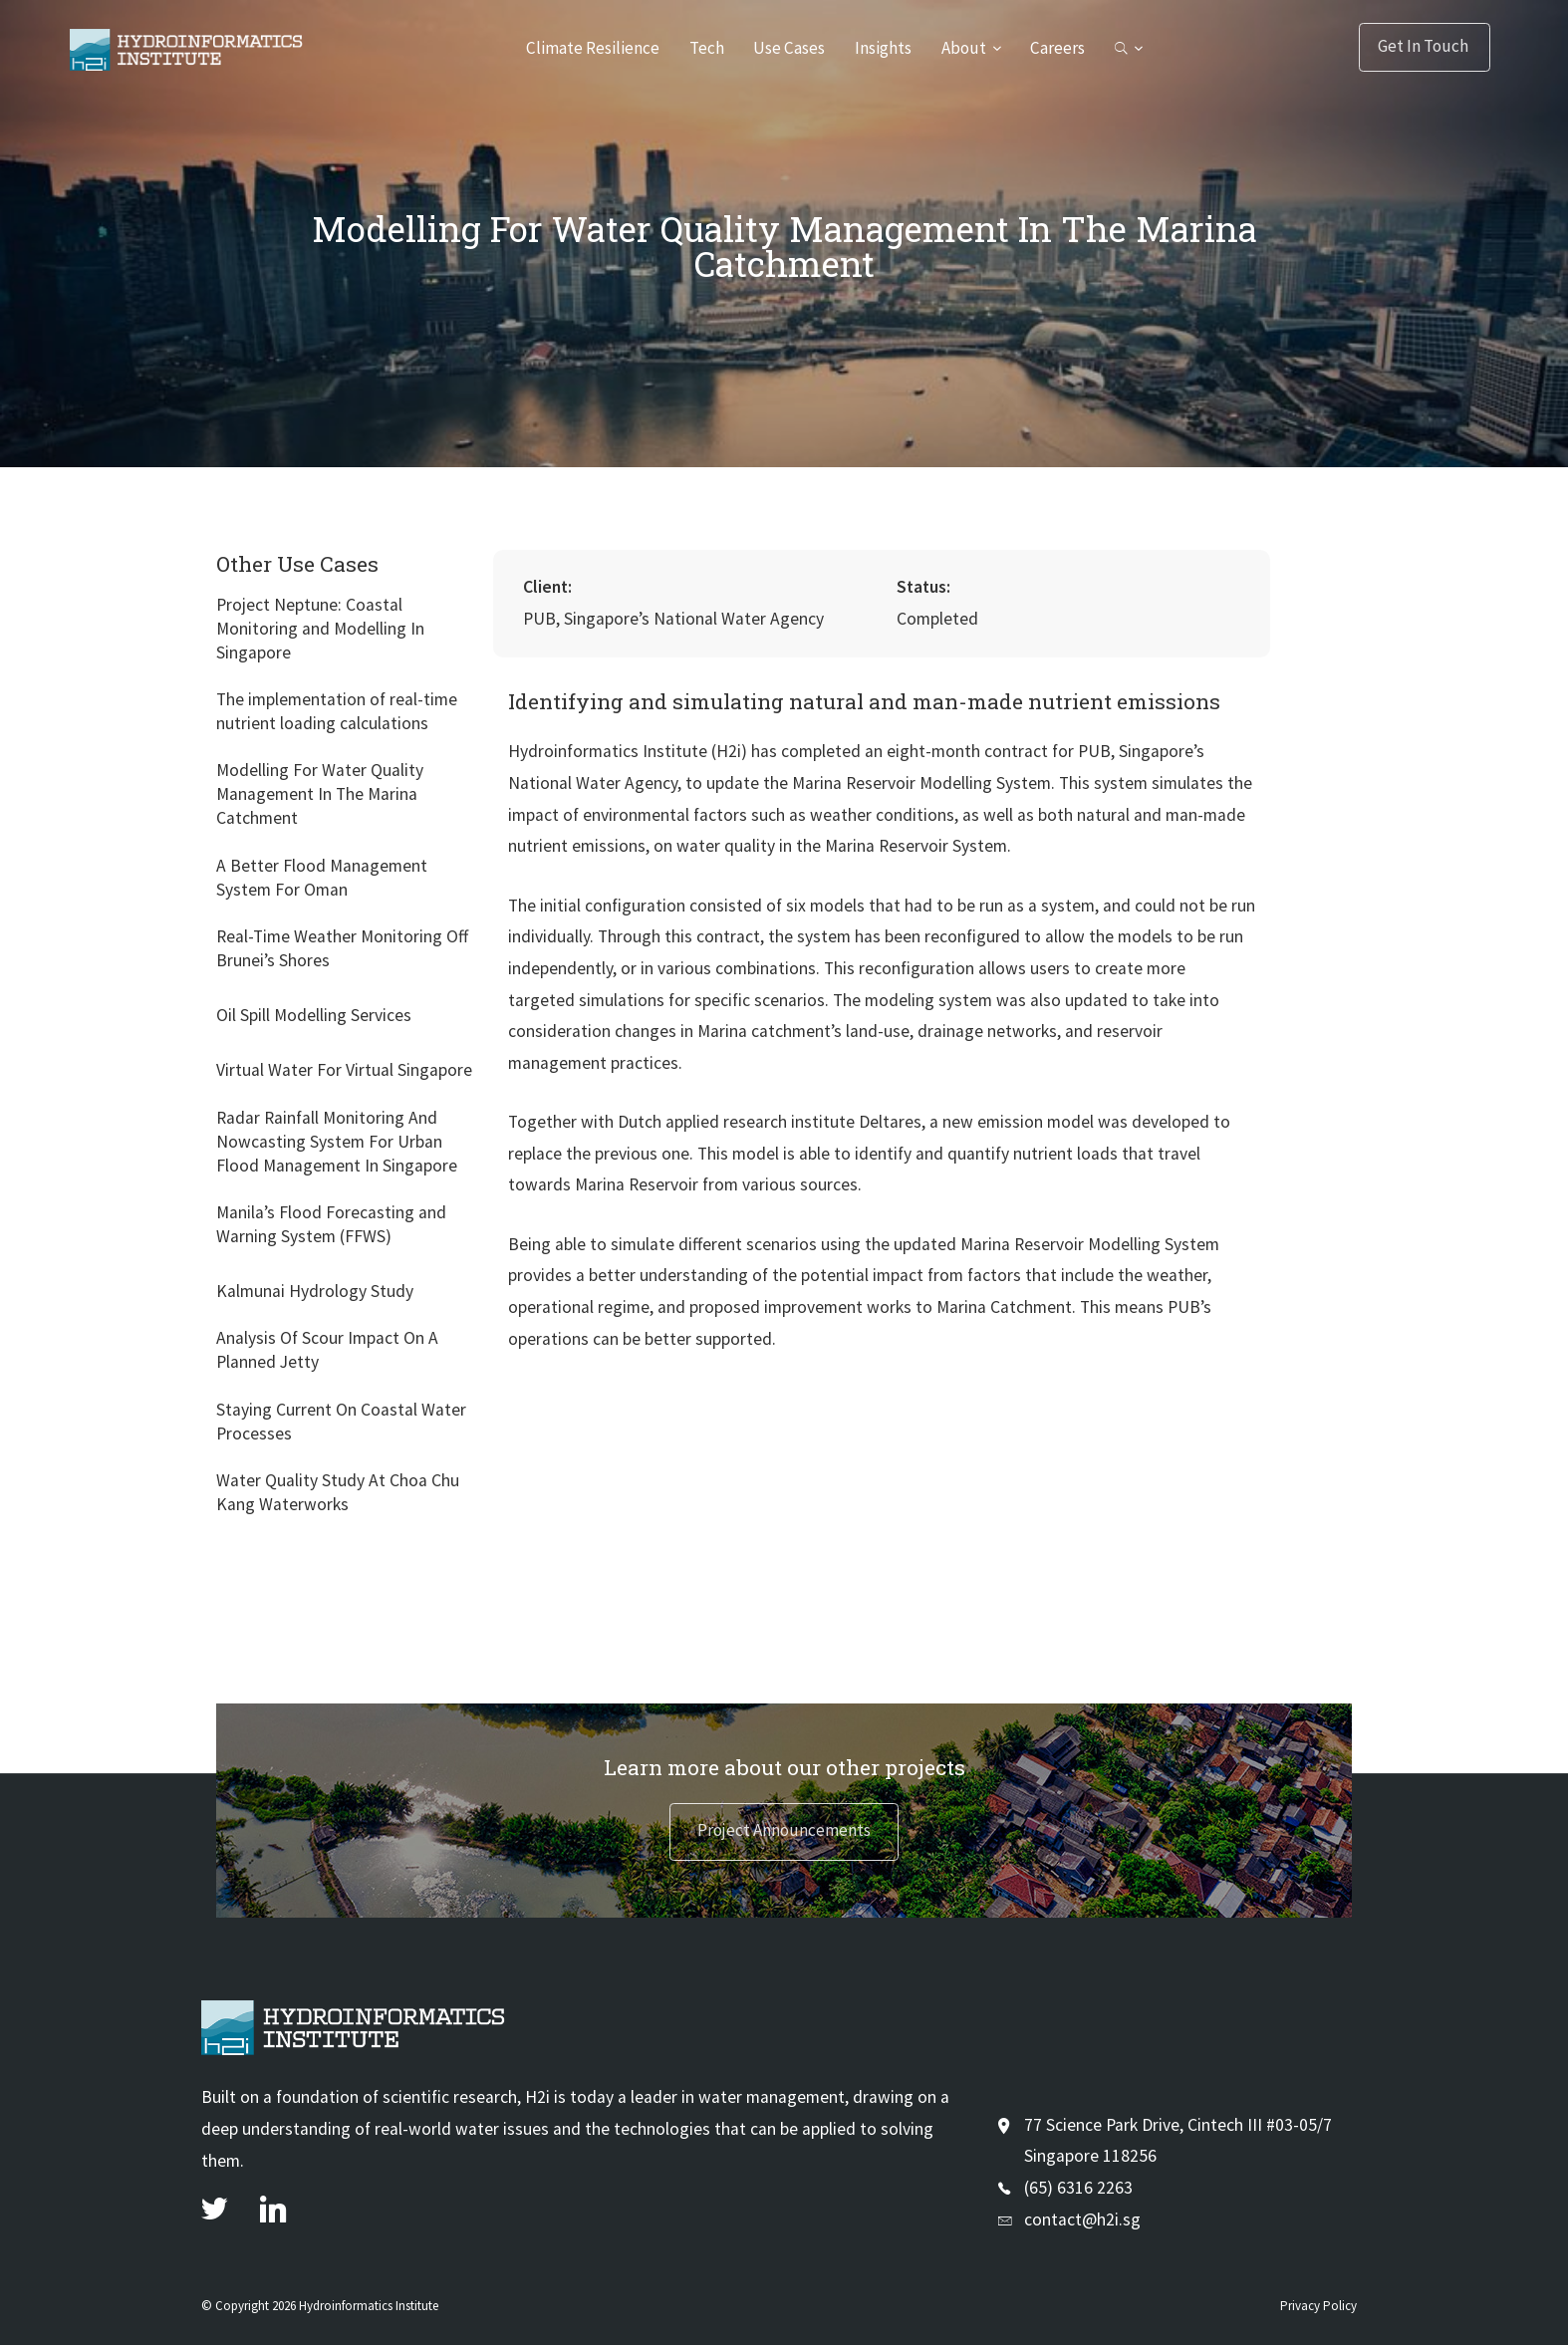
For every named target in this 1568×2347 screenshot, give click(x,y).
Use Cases (788, 48)
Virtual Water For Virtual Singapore (344, 1070)
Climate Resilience (588, 48)
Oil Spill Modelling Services (313, 1015)
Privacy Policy (1318, 2307)
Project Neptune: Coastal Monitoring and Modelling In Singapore (320, 628)
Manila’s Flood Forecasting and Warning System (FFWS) (331, 1224)
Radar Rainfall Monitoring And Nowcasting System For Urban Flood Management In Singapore (336, 1141)
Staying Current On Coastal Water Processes (341, 1421)
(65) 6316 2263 (1078, 2190)
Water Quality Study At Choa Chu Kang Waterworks (337, 1492)
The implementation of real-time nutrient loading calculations (336, 711)
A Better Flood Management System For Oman (321, 878)
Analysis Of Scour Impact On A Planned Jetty (327, 1350)
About (966, 48)
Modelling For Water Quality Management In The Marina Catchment (319, 794)
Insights (884, 48)
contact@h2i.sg (1082, 2220)
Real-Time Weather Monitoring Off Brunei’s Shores (342, 948)
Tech (703, 48)
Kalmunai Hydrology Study (314, 1291)
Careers (1061, 48)
